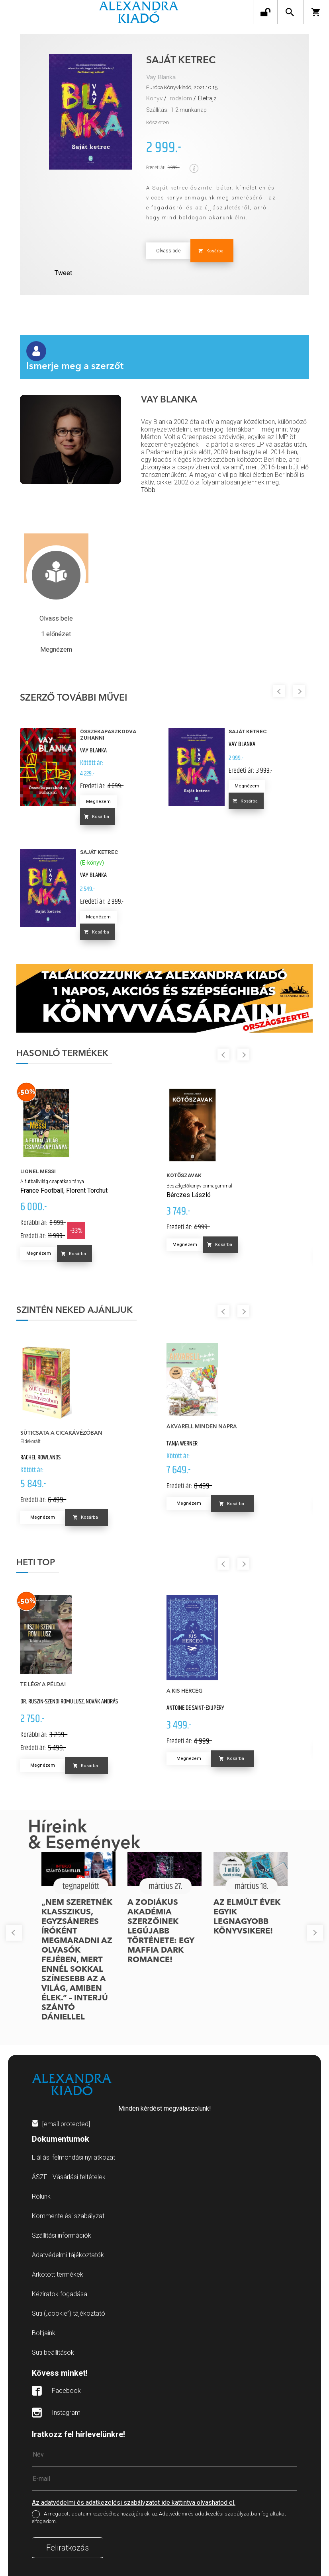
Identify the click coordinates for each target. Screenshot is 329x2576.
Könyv (154, 98)
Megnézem (98, 801)
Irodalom (180, 98)
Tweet (63, 273)
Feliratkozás (67, 2548)
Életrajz (207, 98)
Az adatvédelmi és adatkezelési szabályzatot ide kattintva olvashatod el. (133, 2502)
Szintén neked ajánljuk (74, 1310)
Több (148, 490)
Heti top (35, 1562)
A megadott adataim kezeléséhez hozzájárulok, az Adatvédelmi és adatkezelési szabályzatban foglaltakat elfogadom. (159, 2517)
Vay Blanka (161, 77)
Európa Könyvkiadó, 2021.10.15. (182, 87)
